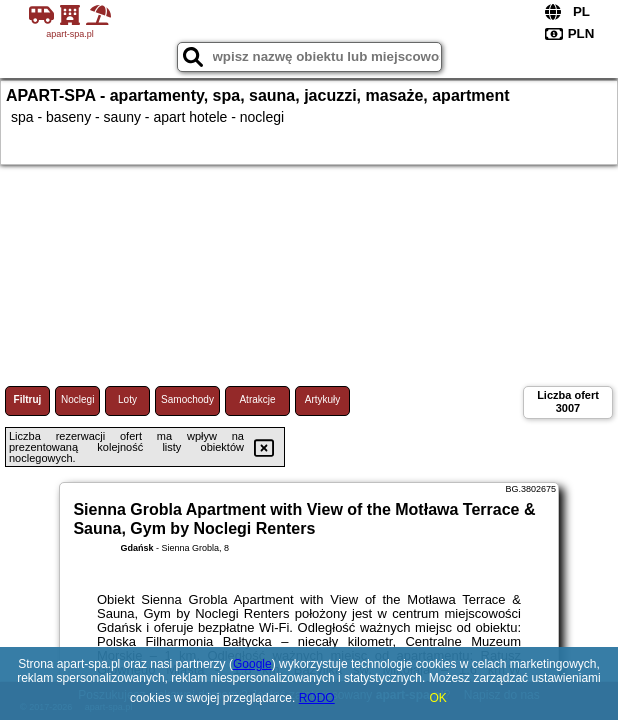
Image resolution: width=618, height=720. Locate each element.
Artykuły (323, 399)
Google (252, 664)
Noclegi (77, 399)
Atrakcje (257, 399)
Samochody (187, 399)
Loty (127, 399)
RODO (317, 698)
